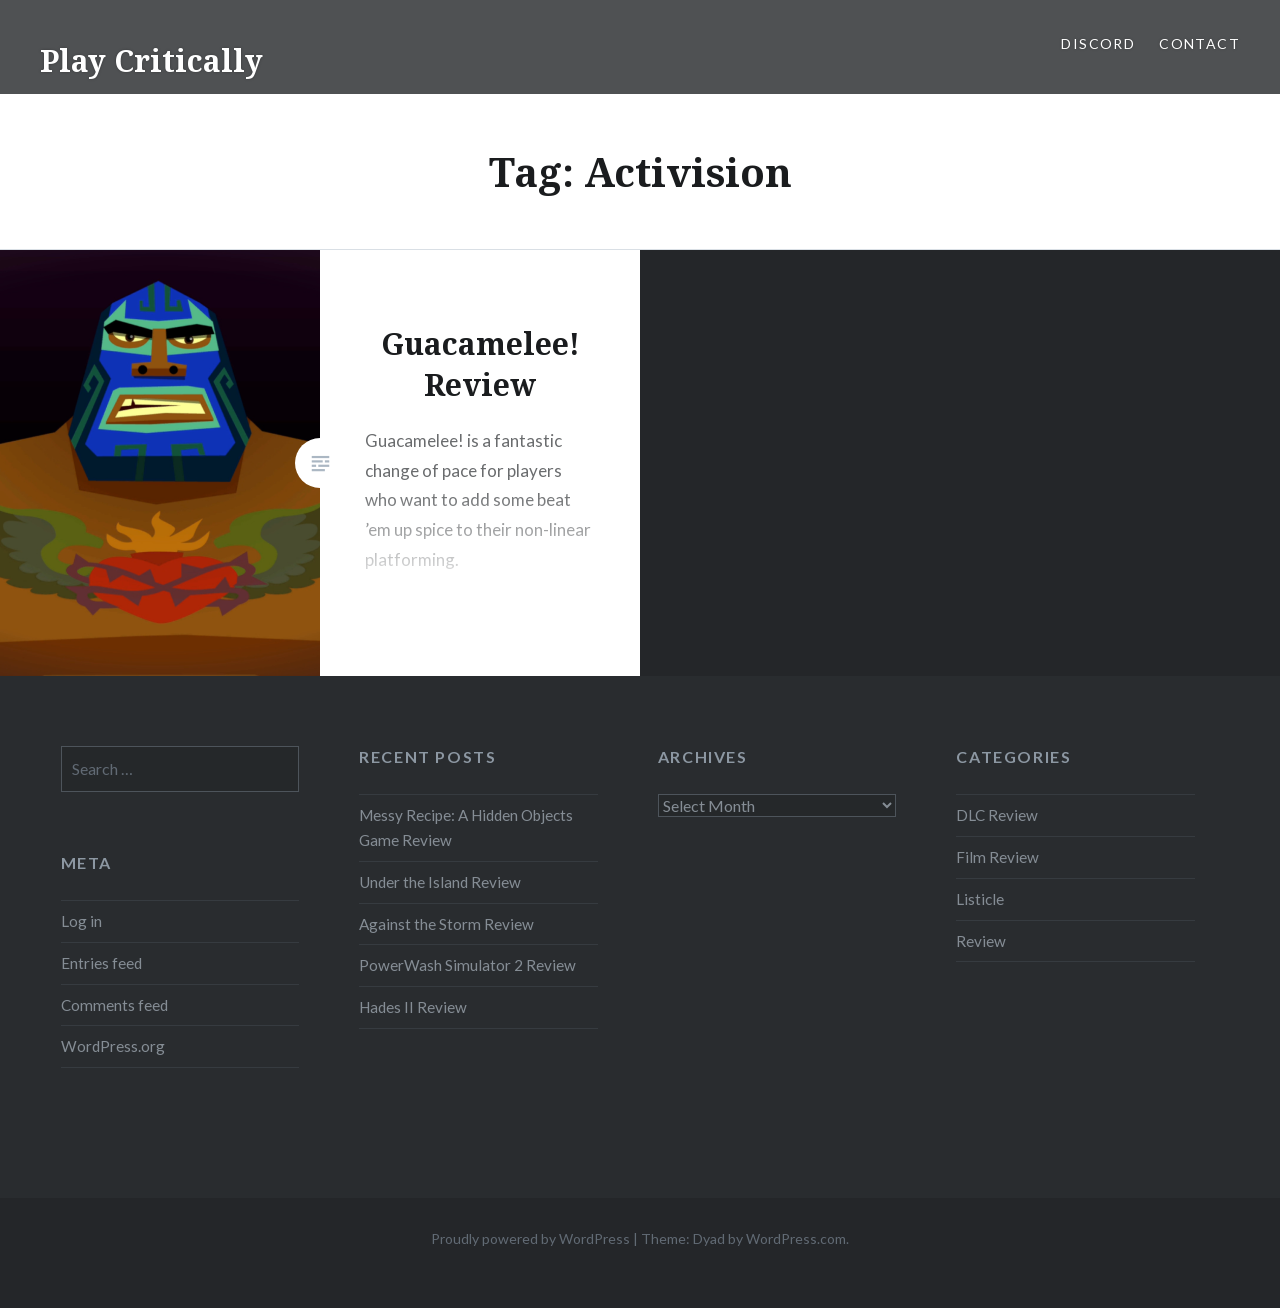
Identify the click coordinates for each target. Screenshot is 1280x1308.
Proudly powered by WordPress (530, 1238)
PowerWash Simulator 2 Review (467, 965)
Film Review (997, 857)
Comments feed (114, 1005)
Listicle (980, 899)
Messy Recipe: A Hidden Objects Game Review (466, 827)
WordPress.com (796, 1238)
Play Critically (151, 60)
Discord (1098, 43)
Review (981, 941)
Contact (1199, 43)
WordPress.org (113, 1046)
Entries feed (101, 963)
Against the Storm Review (446, 924)
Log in (81, 921)
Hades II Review (413, 1007)
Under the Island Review (440, 882)
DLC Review (997, 815)
